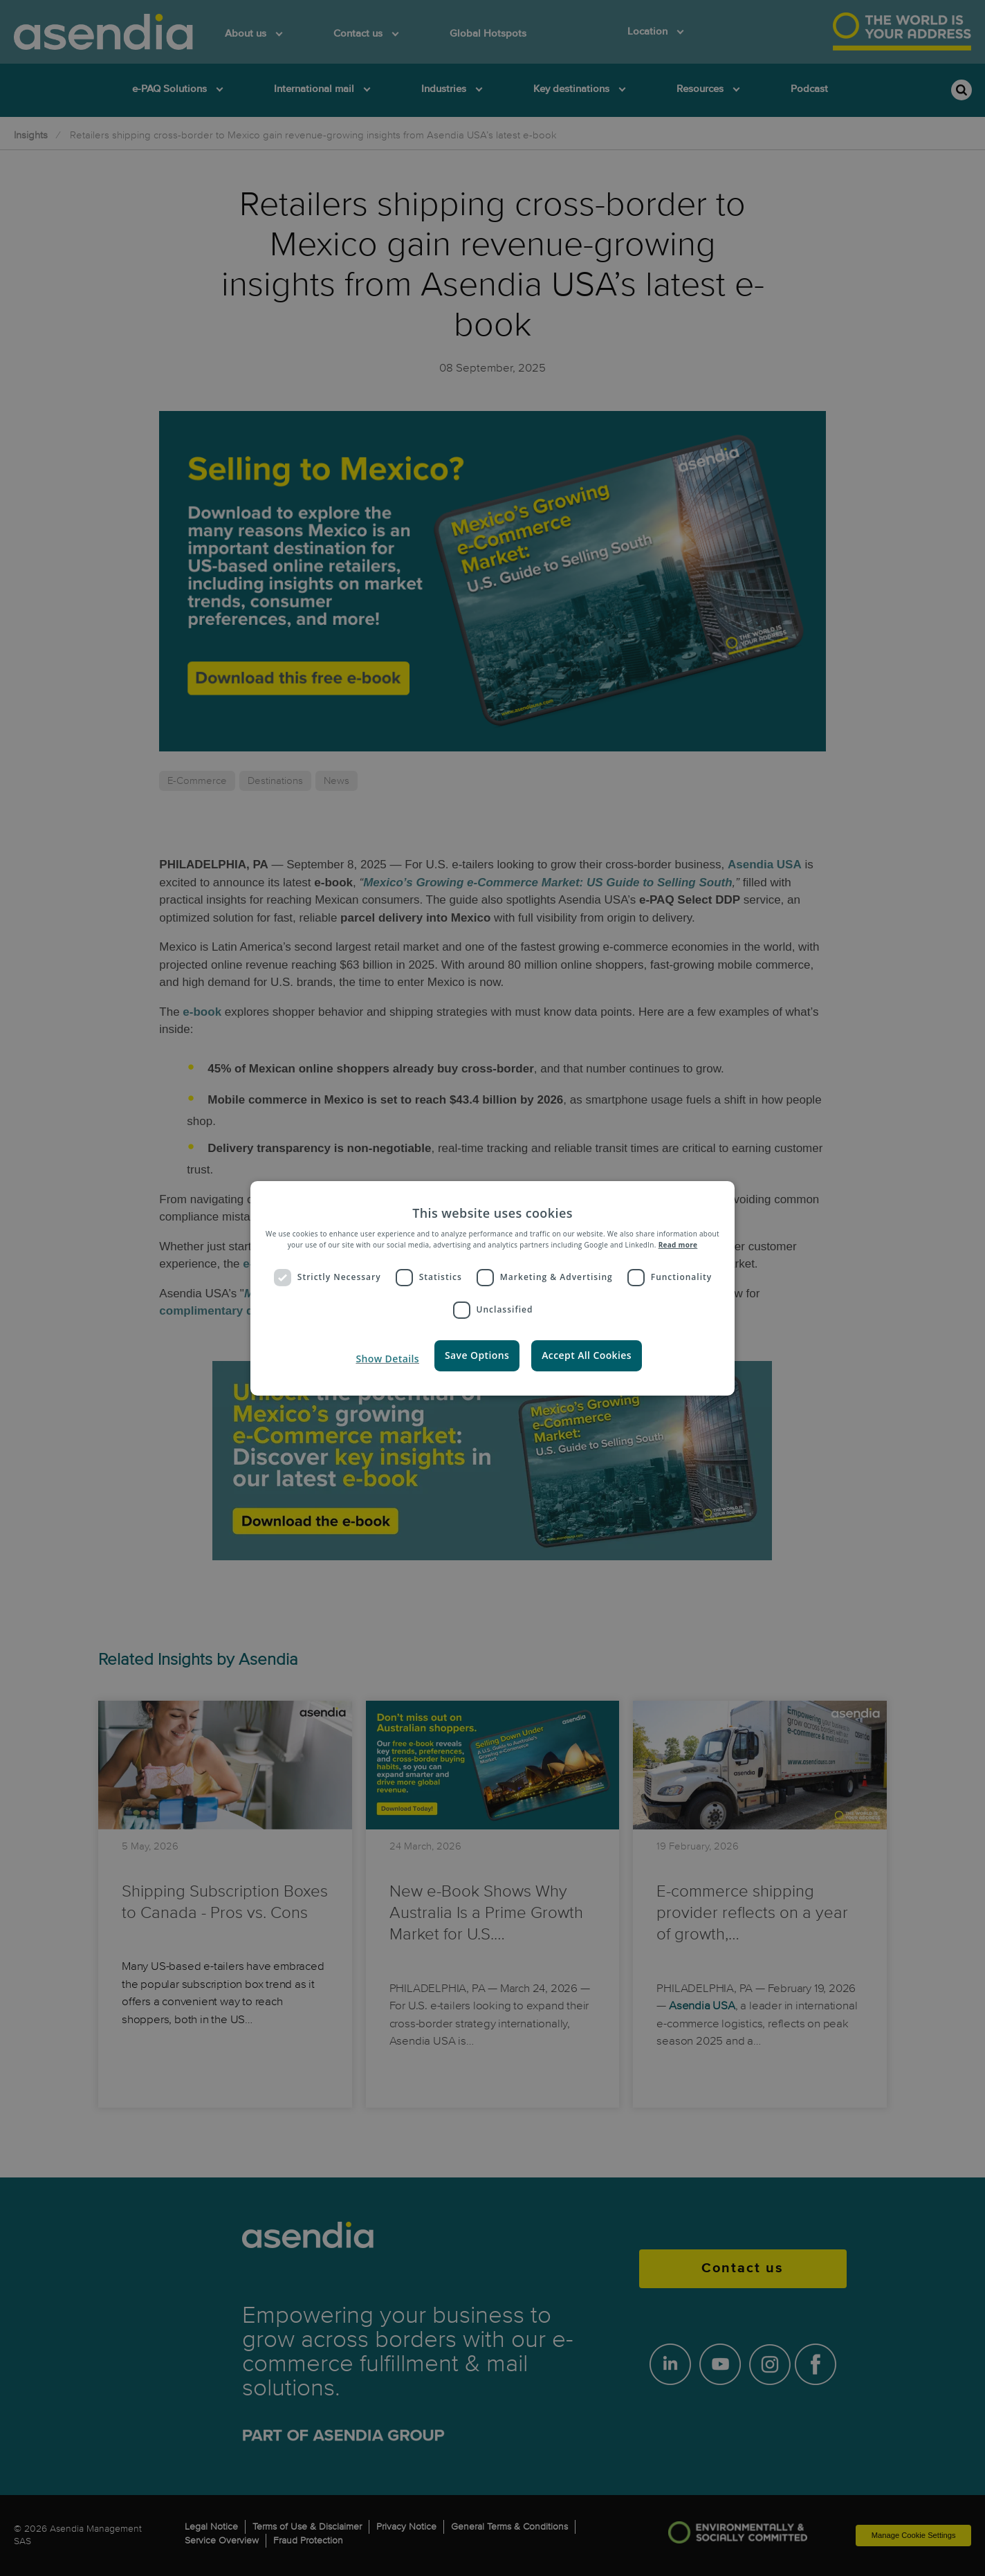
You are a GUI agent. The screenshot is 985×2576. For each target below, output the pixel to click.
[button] (386, 1359)
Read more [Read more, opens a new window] (678, 1245)
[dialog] (492, 1288)
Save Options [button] (477, 1355)
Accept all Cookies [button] (587, 1355)
